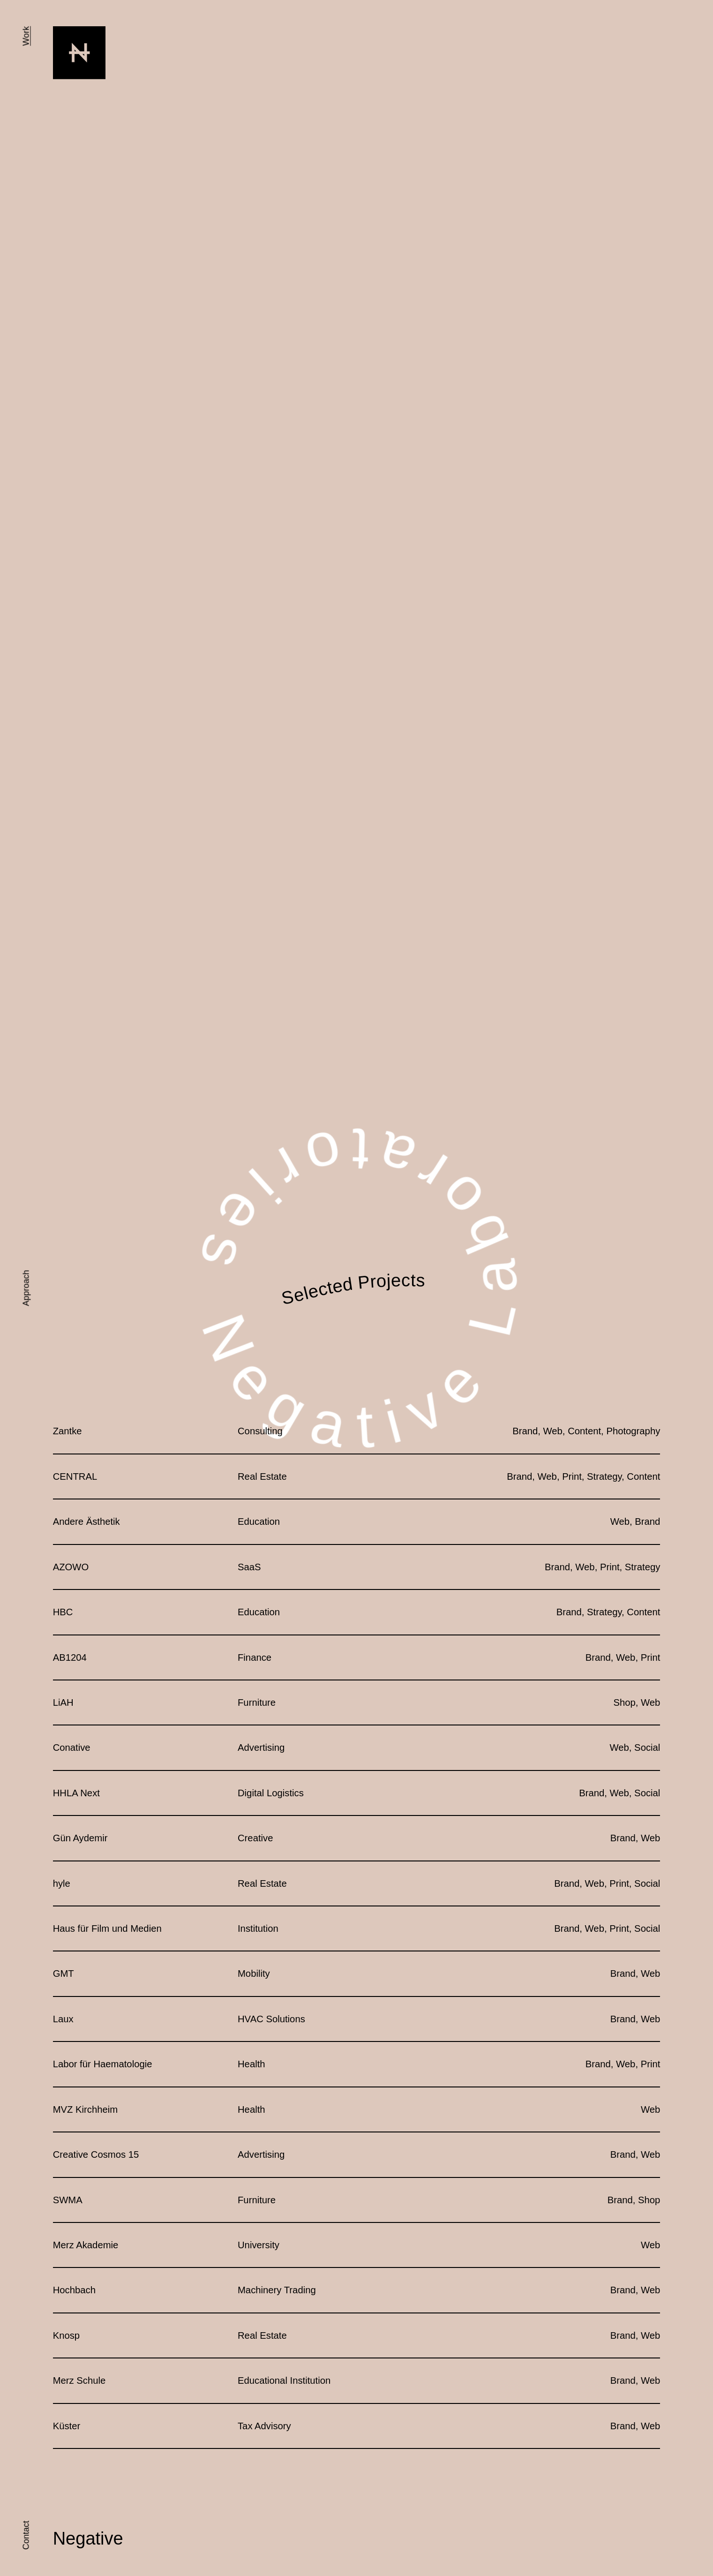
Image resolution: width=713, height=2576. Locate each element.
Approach (26, 1288)
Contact (26, 2535)
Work (26, 36)
